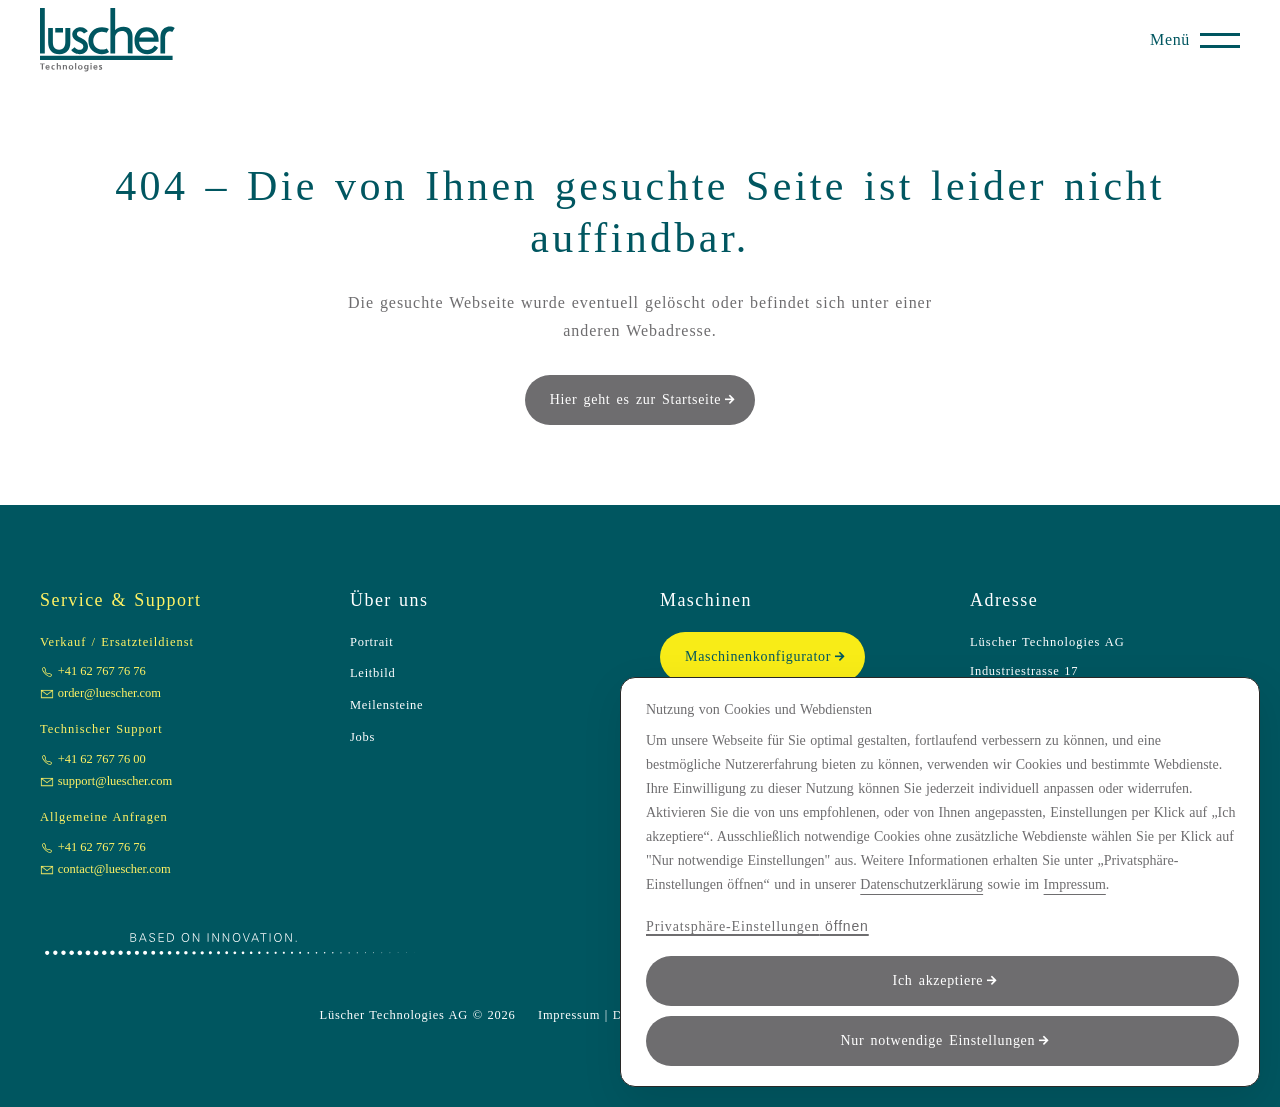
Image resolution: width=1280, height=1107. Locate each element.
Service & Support (120, 600)
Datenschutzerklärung (921, 884)
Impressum (1075, 884)
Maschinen (706, 600)
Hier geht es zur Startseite (636, 399)
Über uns (389, 600)
